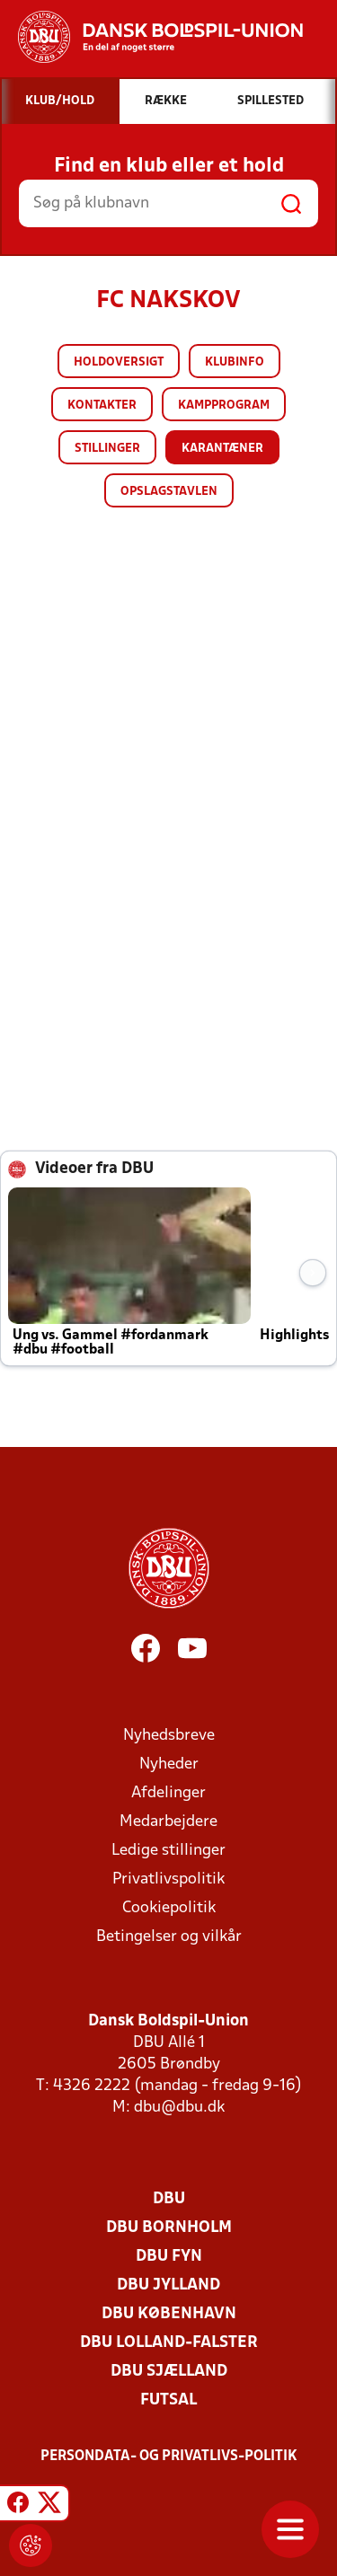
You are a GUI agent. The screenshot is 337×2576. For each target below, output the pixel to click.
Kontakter (102, 405)
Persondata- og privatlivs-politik (168, 2456)
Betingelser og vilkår (169, 1937)
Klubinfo (234, 362)
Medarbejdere (168, 1822)
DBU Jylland (168, 2285)
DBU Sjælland (169, 2371)
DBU (169, 2199)
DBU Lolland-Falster (169, 2343)
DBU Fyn (169, 2256)
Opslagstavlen (168, 492)
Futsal (168, 2400)
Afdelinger (168, 1793)
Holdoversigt (119, 362)
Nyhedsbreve (169, 1735)
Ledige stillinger (168, 1850)
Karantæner (222, 448)
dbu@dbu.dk (179, 2107)
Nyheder (169, 1764)
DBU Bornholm (169, 2228)
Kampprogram (224, 405)
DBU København (169, 2314)
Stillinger (107, 448)
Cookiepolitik (169, 1908)
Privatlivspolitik (168, 1879)
